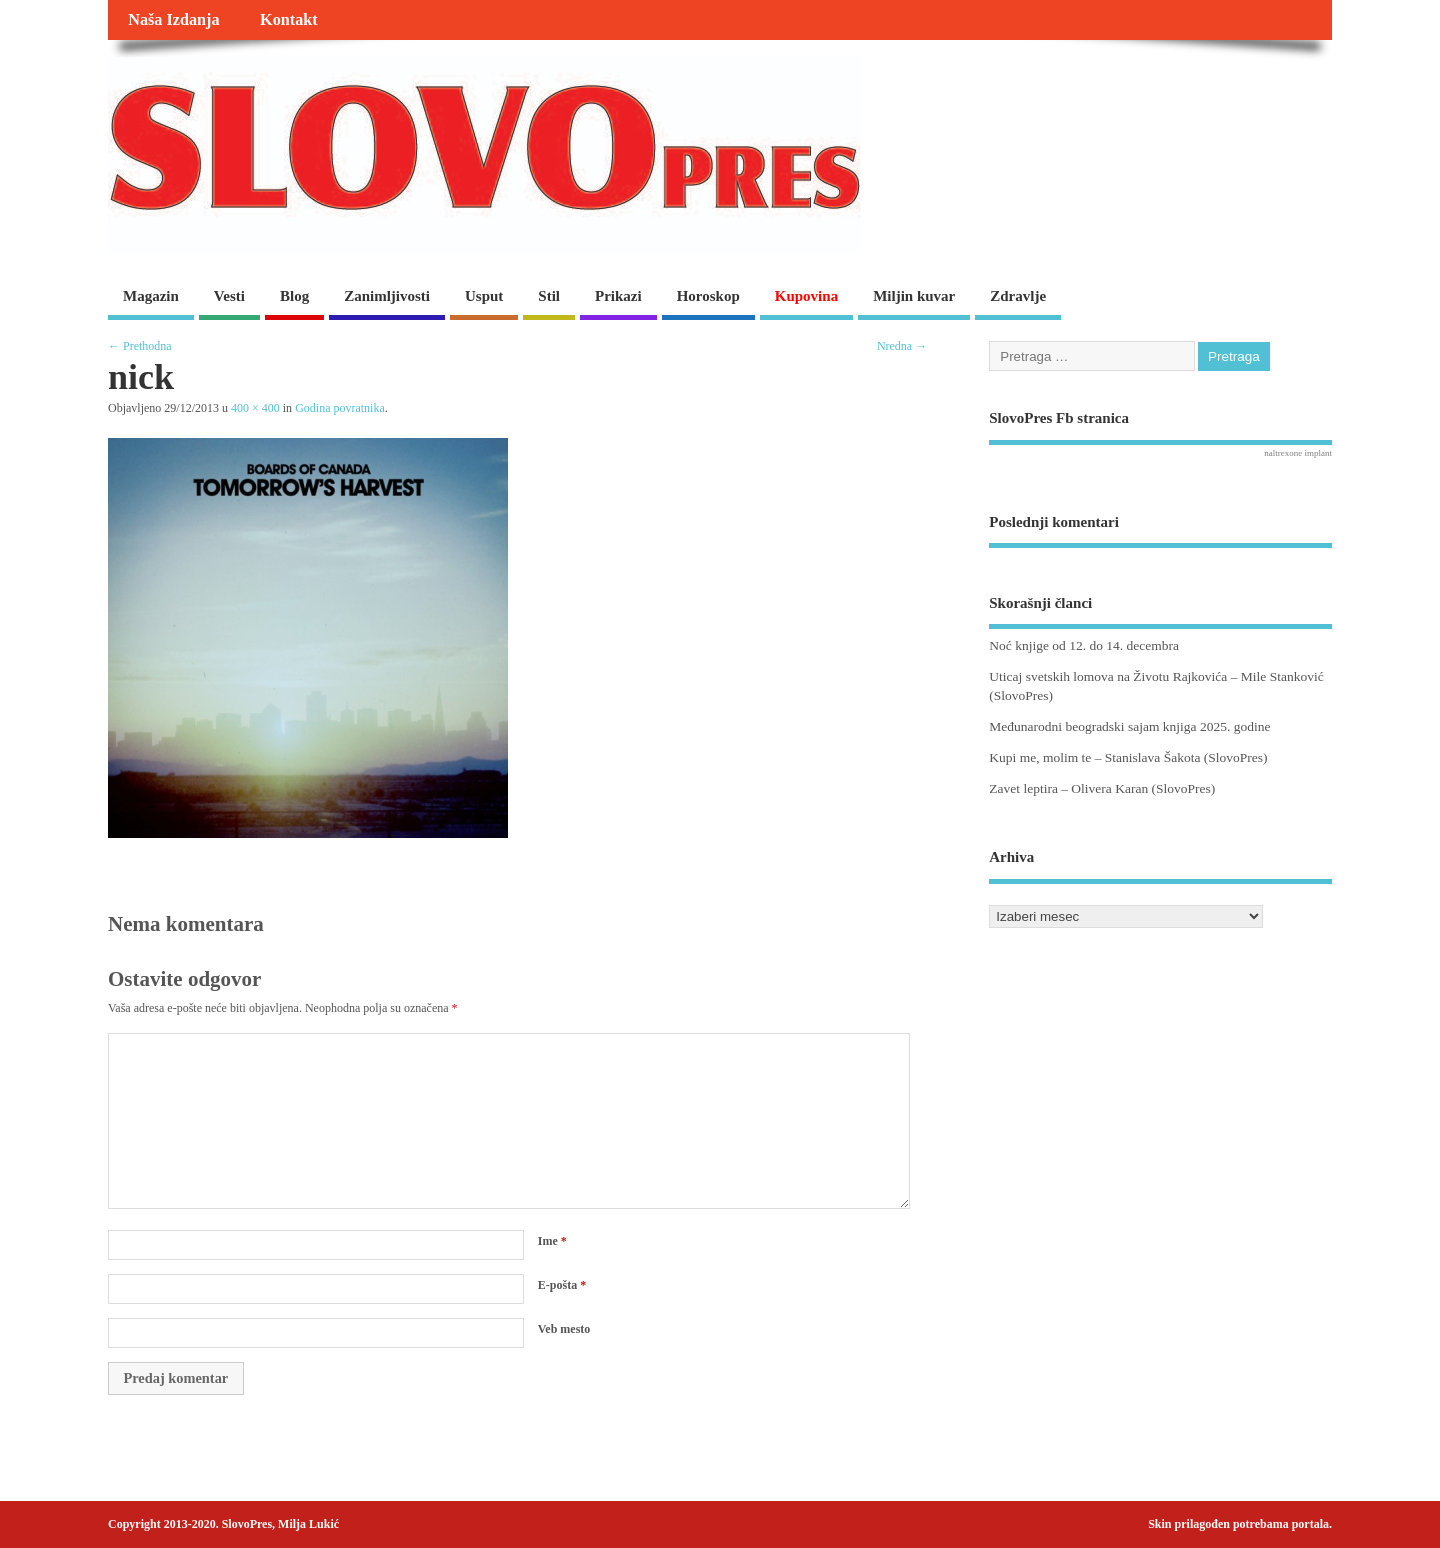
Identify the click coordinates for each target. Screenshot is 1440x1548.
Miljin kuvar (914, 296)
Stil (549, 296)
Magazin (151, 296)
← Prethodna (140, 346)
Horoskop (708, 296)
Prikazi (618, 296)
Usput (484, 296)
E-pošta (562, 1285)
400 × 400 (255, 408)
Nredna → (902, 346)
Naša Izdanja (173, 20)
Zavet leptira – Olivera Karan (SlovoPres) (1102, 788)
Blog (294, 296)
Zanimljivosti (387, 296)
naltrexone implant (1298, 453)
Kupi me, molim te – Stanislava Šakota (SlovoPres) (1128, 757)
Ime (552, 1241)
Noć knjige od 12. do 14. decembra (1084, 645)
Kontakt (289, 20)
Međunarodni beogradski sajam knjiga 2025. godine (1129, 726)
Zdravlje (1018, 296)
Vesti (229, 296)
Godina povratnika (340, 408)
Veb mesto (564, 1329)
